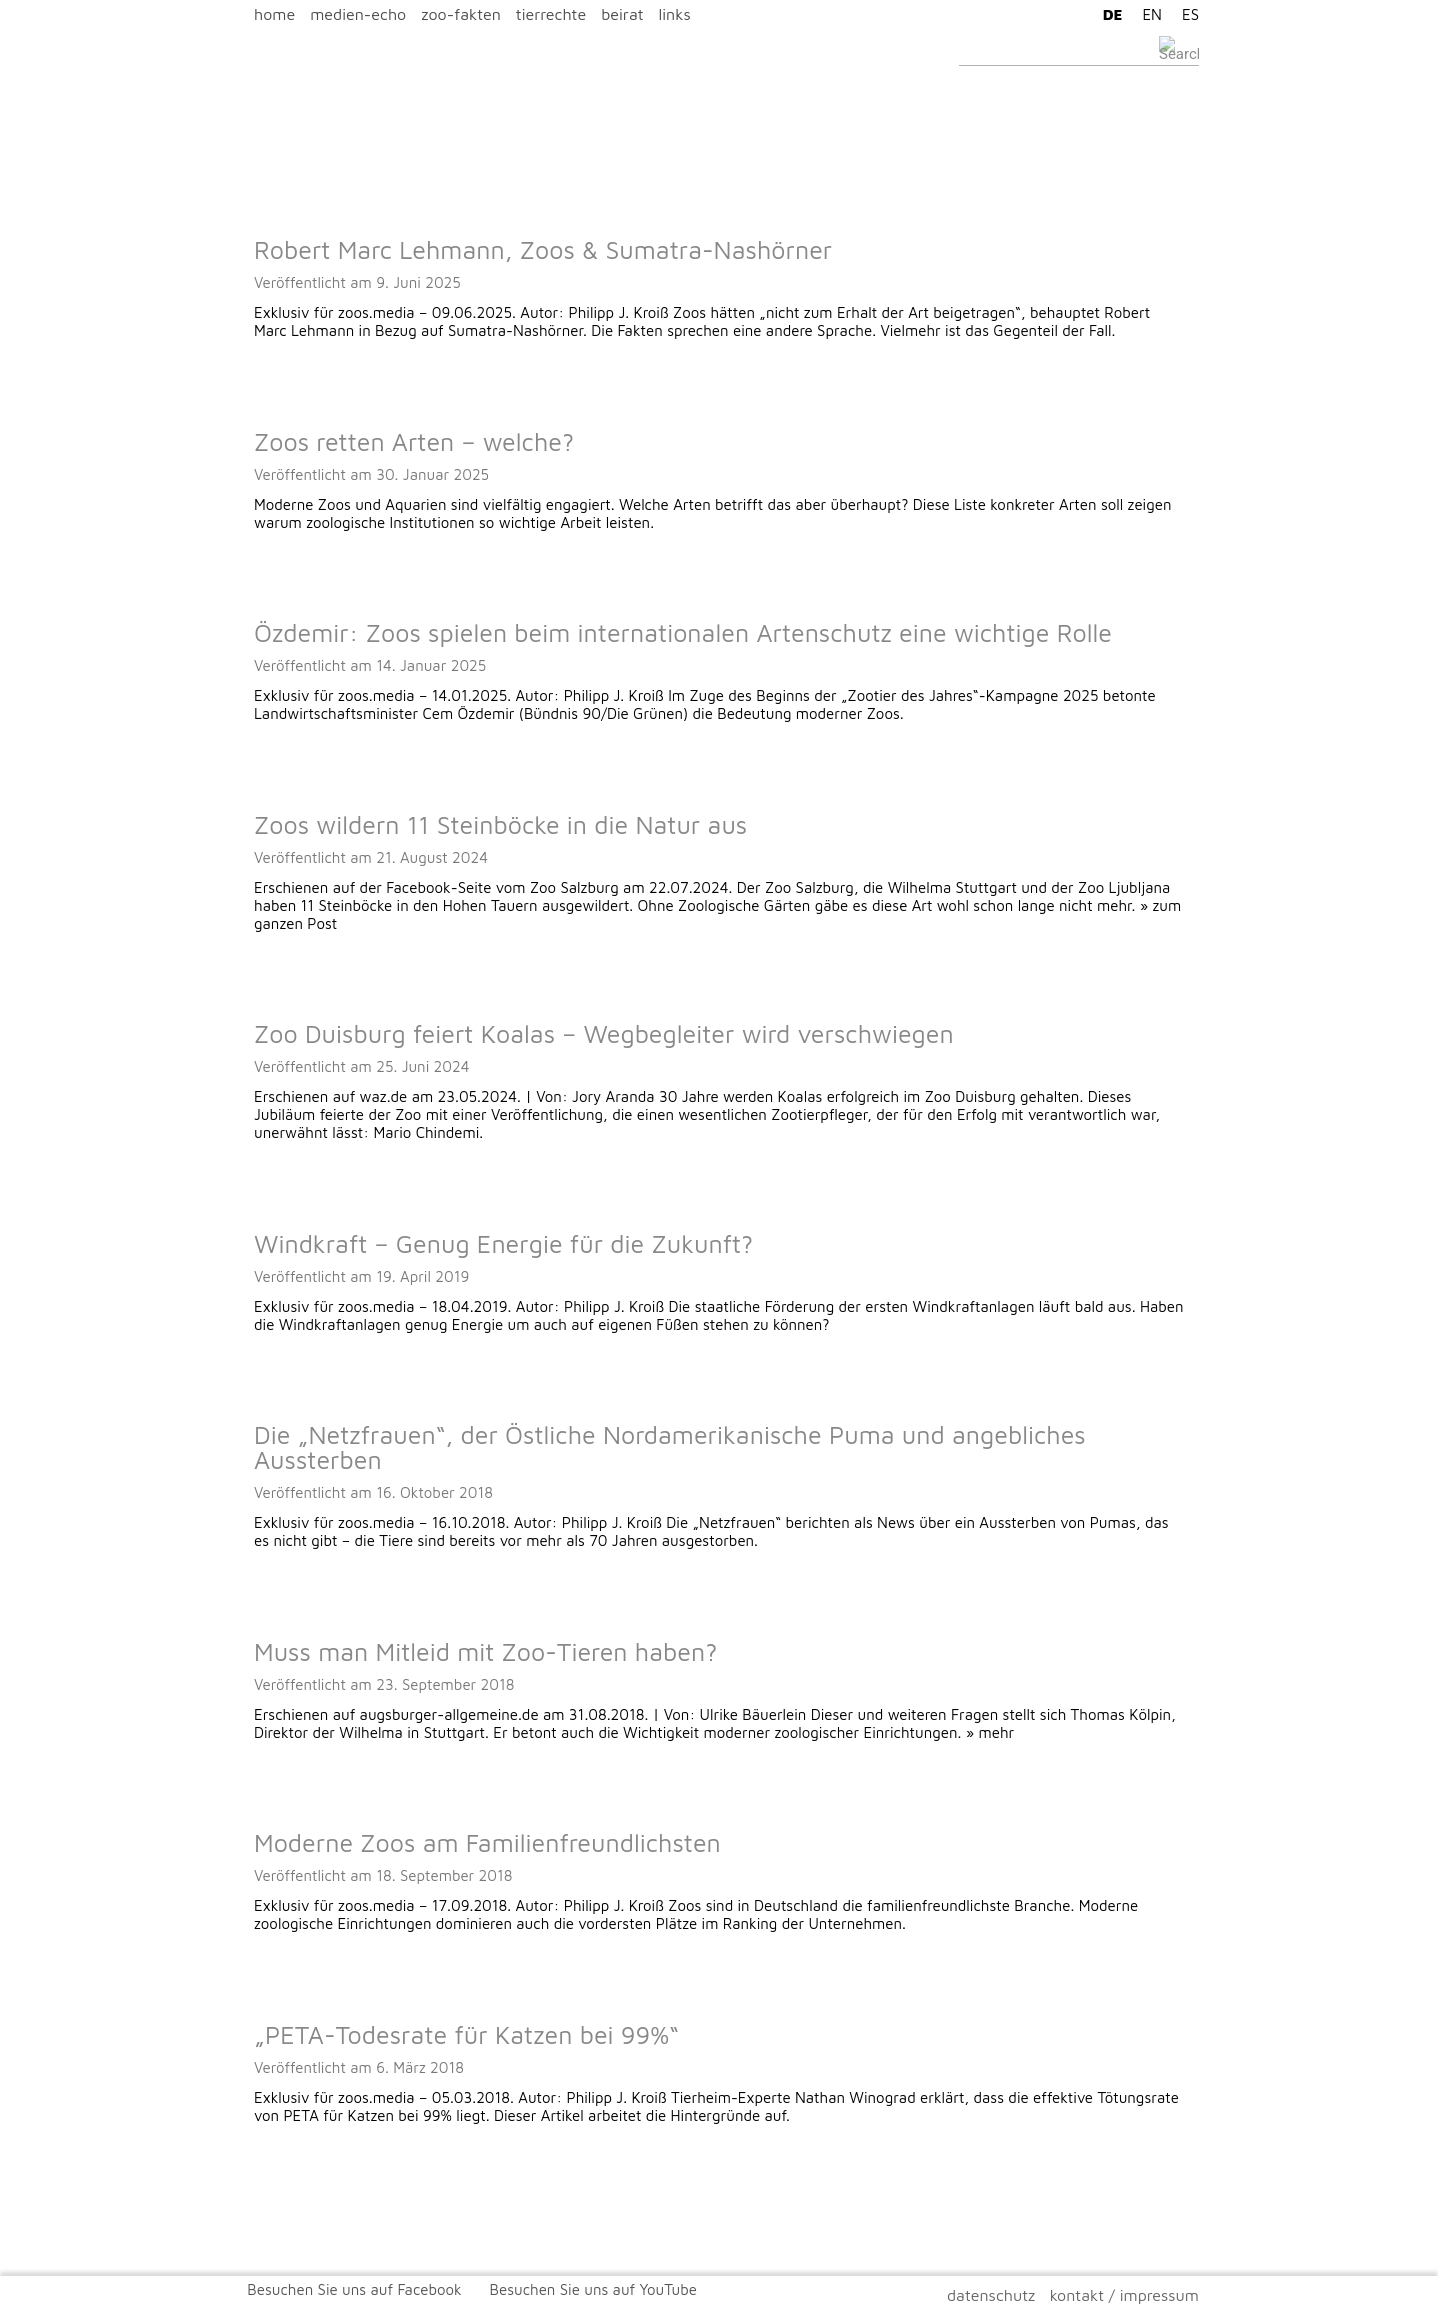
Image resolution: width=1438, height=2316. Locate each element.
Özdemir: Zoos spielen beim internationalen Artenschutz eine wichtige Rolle (683, 632)
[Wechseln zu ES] (1185, 14)
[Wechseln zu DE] (1108, 14)
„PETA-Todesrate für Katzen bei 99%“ (466, 2034)
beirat (622, 14)
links (675, 14)
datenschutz (991, 2295)
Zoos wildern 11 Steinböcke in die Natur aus (500, 824)
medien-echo (358, 14)
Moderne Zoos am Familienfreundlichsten (487, 1842)
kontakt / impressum (1124, 2295)
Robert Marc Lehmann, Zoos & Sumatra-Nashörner (543, 249)
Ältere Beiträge (290, 2200)
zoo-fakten (461, 14)
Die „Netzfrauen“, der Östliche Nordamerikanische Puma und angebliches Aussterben (670, 1447)
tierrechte (551, 14)
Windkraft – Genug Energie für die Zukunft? (503, 1243)
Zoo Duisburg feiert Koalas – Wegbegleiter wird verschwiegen (604, 1033)
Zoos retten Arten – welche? (414, 441)
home (274, 14)
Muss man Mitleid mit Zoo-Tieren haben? (485, 1651)
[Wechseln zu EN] (1147, 14)
